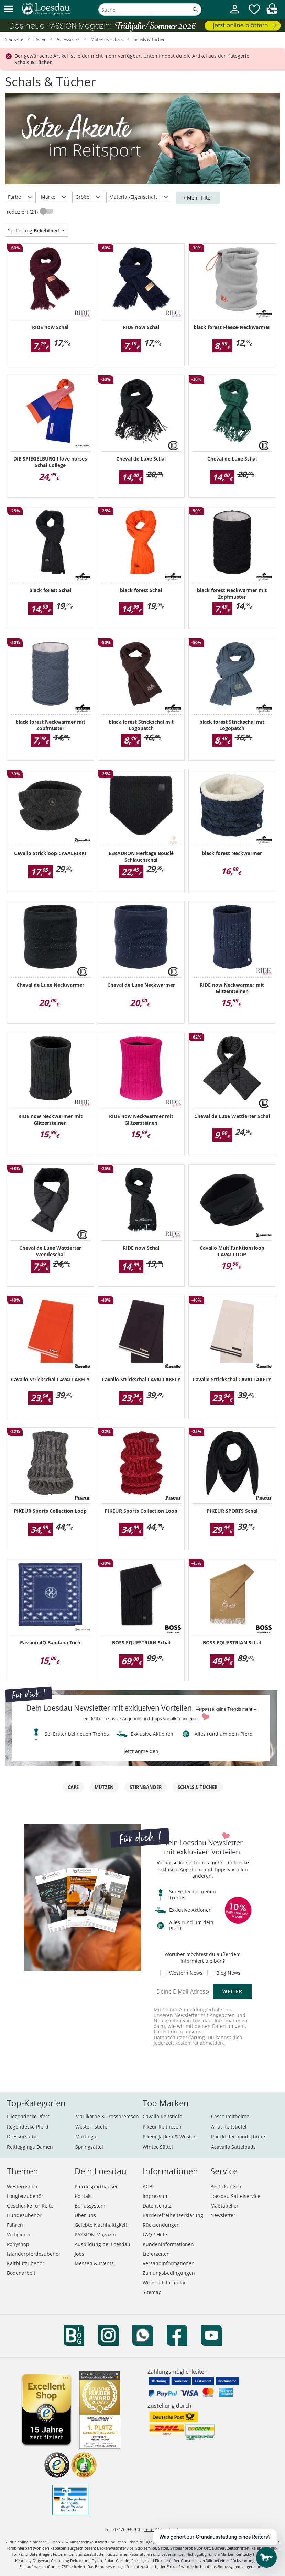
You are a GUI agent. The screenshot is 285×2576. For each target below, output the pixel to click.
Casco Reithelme (230, 2116)
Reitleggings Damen (30, 2147)
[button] (8, 9)
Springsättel (89, 2147)
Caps (73, 1787)
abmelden (211, 2043)
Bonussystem (90, 2205)
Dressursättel (22, 2136)
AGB (147, 2186)
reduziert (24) (23, 211)
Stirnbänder (146, 1787)
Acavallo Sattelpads (233, 2147)
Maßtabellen (225, 2205)
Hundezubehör (24, 2215)
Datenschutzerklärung (179, 2037)
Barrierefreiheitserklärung (173, 2215)
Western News (185, 1973)
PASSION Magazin (95, 2234)
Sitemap (152, 2292)
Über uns (85, 2215)
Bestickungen (225, 2186)
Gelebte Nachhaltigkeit (101, 2225)
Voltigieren (19, 2234)
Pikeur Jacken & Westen (170, 2136)
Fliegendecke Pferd (29, 2116)
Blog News (228, 1973)
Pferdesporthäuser (96, 2186)
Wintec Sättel (158, 2147)
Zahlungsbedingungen (169, 2273)
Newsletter (222, 2215)
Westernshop (22, 2186)
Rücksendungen (161, 2225)
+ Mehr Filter (197, 197)
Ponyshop (18, 2244)
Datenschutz (157, 2205)
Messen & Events (94, 2263)
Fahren (15, 2225)
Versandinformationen (169, 2263)
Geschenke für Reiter (31, 2205)
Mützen (104, 1787)
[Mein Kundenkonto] (235, 14)
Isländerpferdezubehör (34, 2253)
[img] (271, 12)
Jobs (79, 2253)
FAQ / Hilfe (155, 2234)
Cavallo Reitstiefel (163, 2116)
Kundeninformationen (168, 2244)
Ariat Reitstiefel (228, 2126)
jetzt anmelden (141, 1751)
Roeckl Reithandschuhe (238, 2136)
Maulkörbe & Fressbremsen (107, 2116)
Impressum (156, 2196)
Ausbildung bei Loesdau (102, 2244)
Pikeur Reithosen (162, 2126)
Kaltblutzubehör (25, 2263)
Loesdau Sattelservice (235, 2196)
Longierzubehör (25, 2196)
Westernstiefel (92, 2126)
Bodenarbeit (21, 2273)
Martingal (86, 2136)
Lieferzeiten (156, 2253)
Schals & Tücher (198, 1787)
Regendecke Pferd (27, 2126)
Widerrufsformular (164, 2282)
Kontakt (83, 2196)
